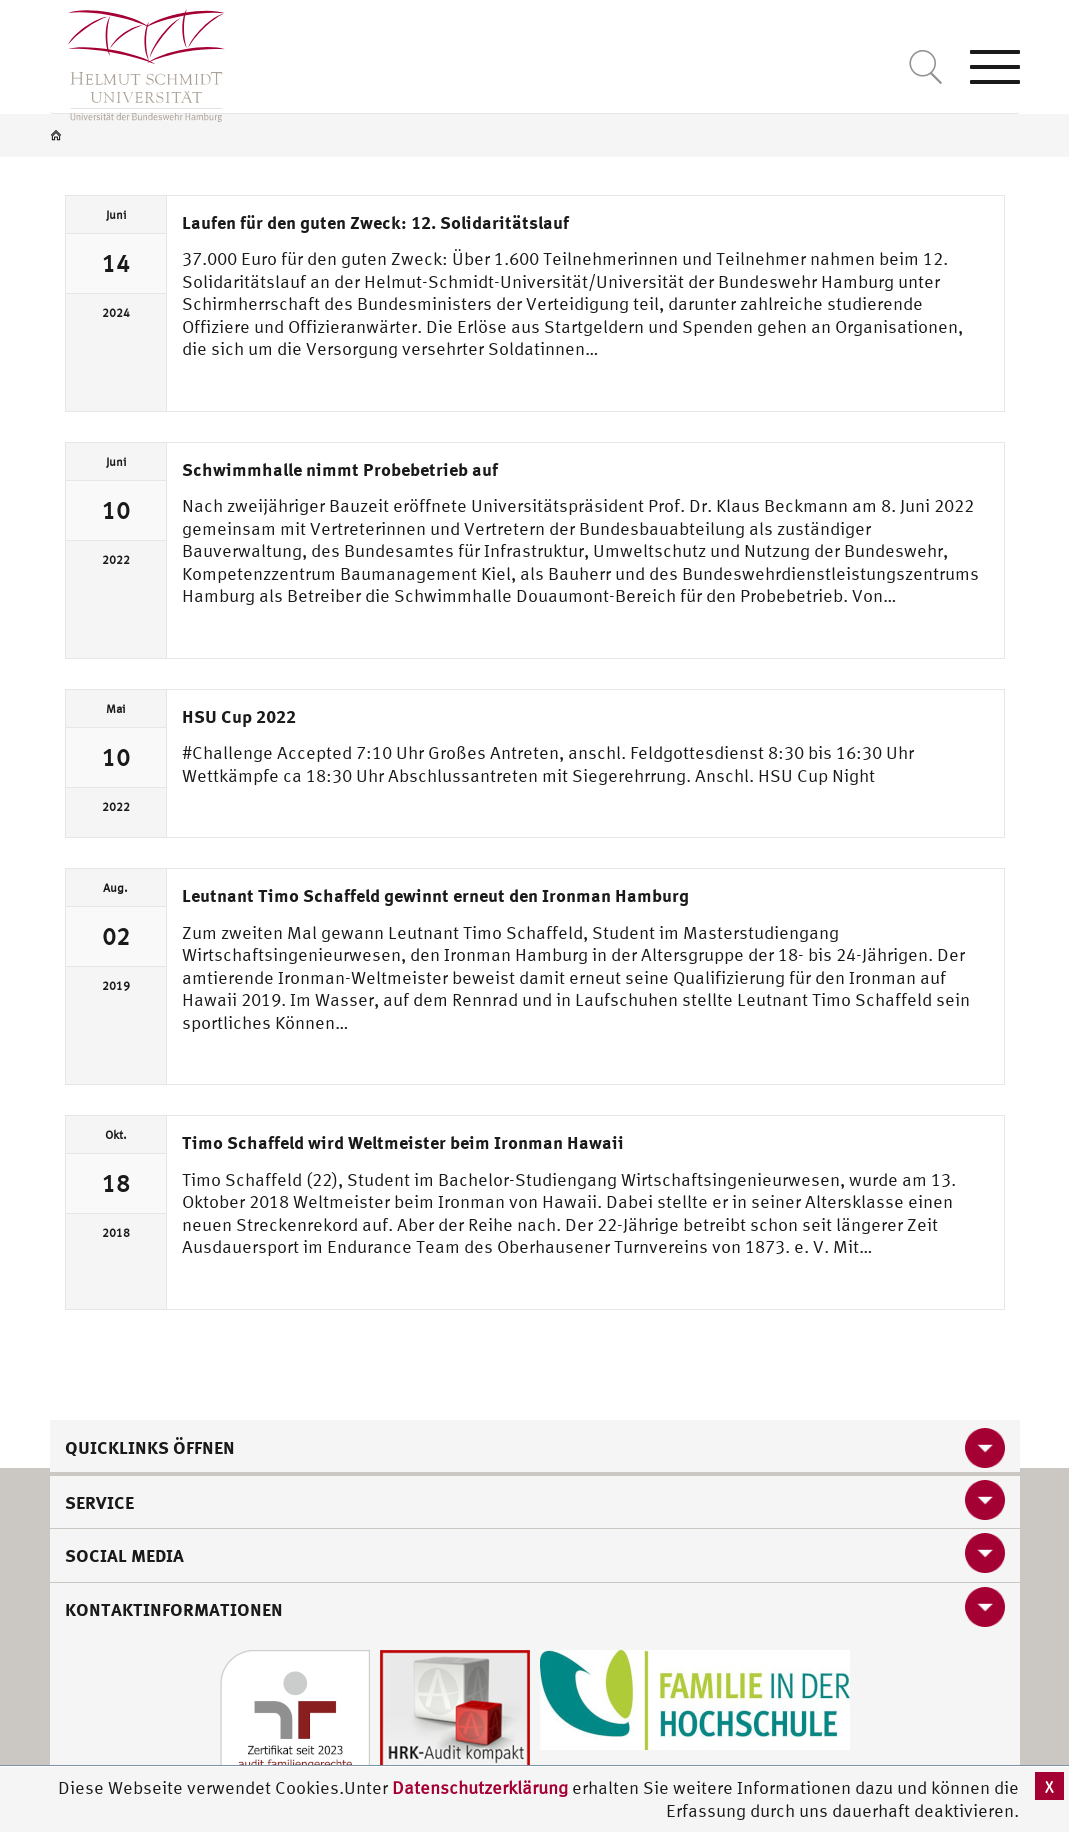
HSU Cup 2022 (239, 716)
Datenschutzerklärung (480, 1787)
